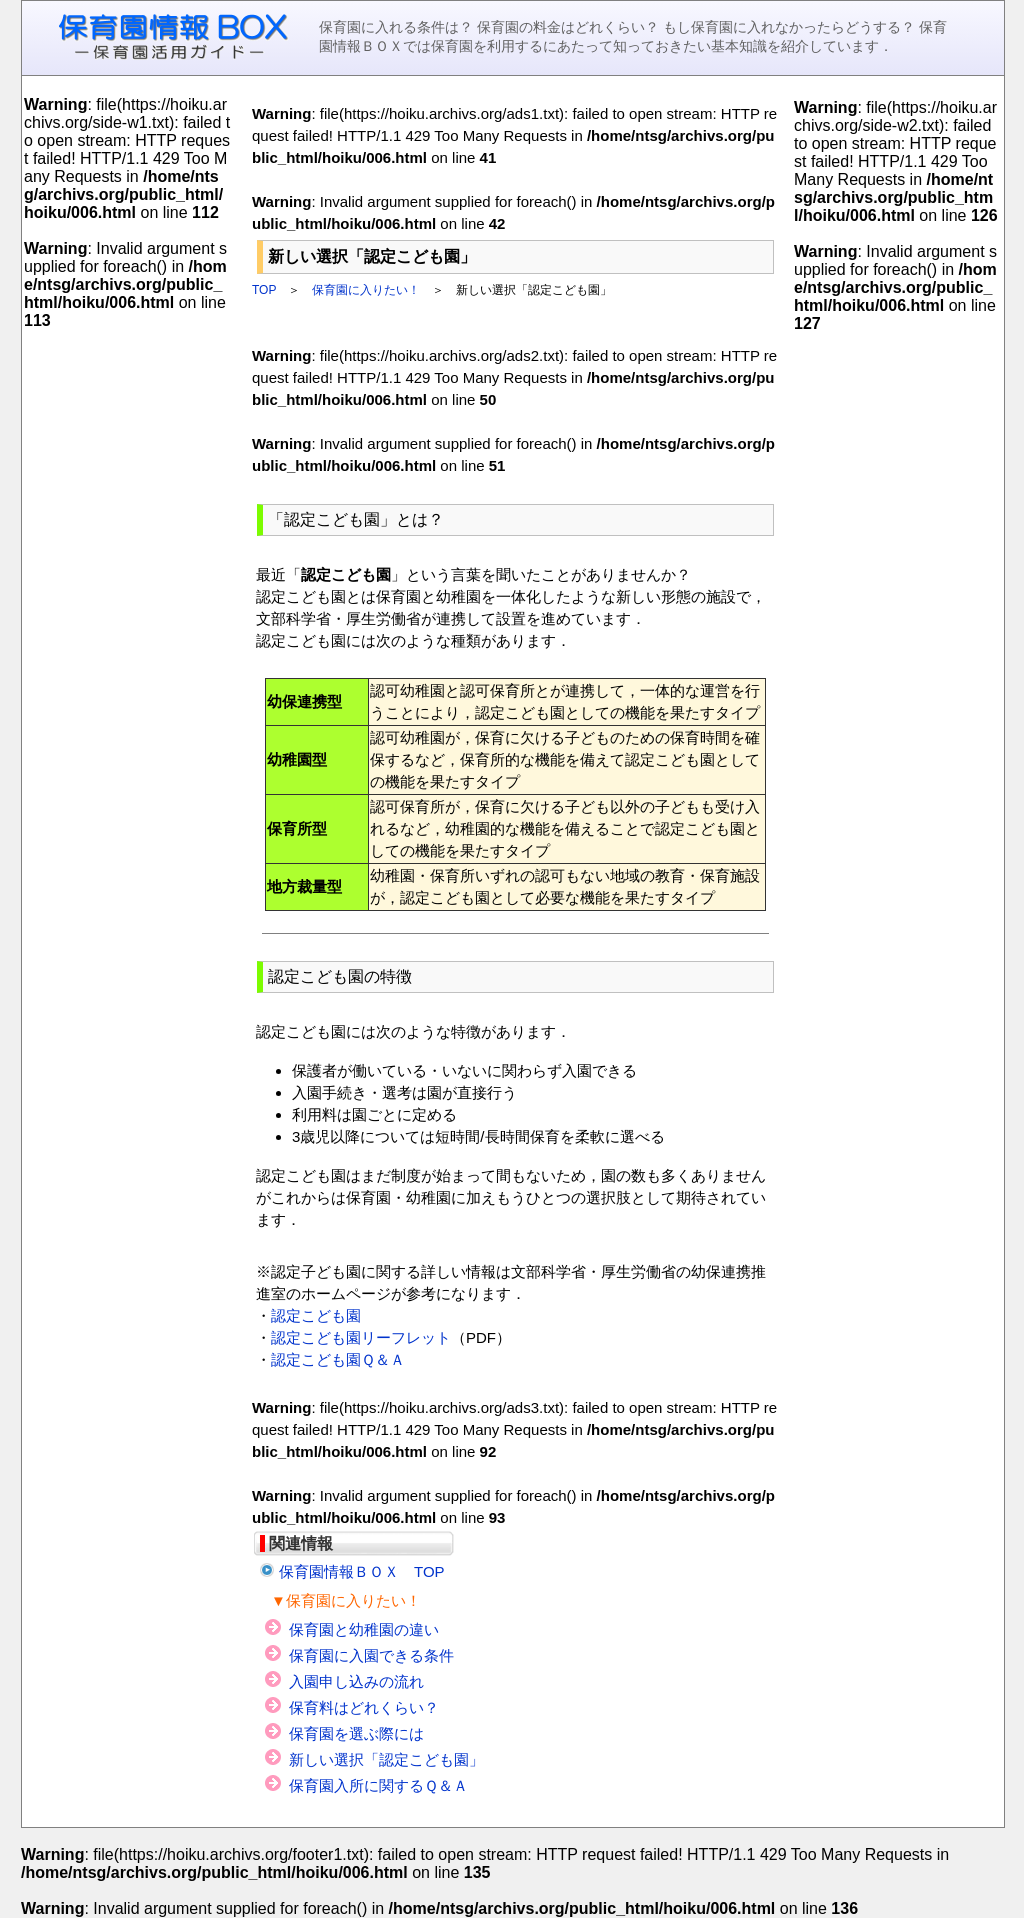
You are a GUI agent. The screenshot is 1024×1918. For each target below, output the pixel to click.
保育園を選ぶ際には (356, 1733)
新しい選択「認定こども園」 (386, 1759)
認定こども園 (316, 1315)
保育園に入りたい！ (366, 290)
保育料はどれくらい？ (364, 1707)
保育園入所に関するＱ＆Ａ (378, 1785)
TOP (264, 290)
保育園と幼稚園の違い (364, 1629)
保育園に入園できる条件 (371, 1655)
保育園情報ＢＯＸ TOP (362, 1571)
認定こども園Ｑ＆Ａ (338, 1359)
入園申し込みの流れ (356, 1681)
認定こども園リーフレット (361, 1337)
